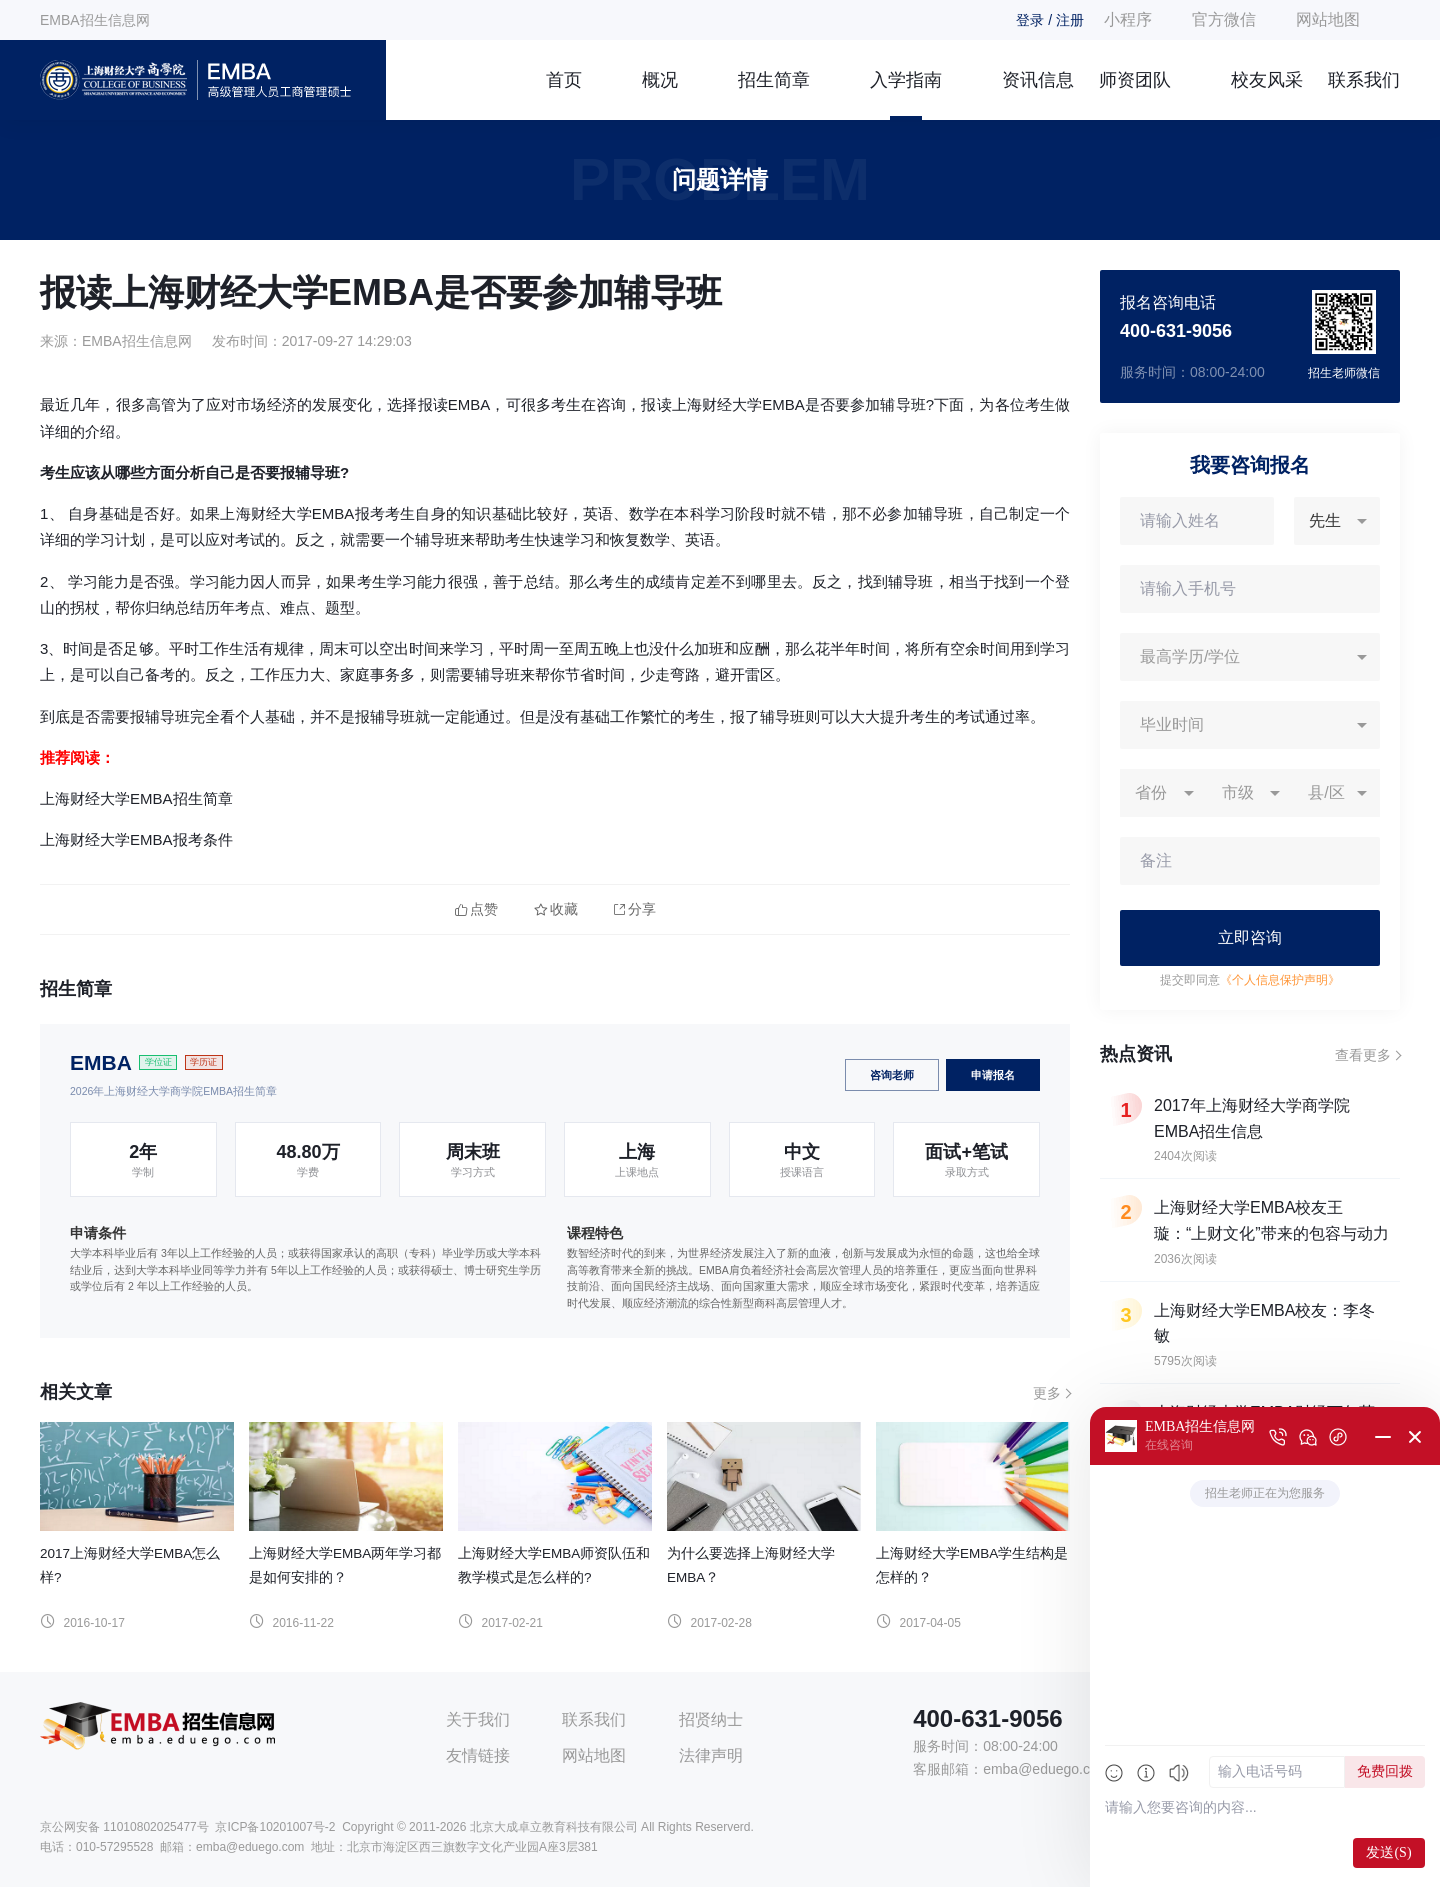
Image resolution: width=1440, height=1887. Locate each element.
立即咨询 (1250, 937)
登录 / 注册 (1050, 20)
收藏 (556, 909)
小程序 (1128, 19)
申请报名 (993, 1075)
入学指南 (906, 80)
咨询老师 (892, 1075)
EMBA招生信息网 (95, 20)
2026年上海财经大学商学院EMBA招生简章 (173, 1091)
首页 (564, 80)
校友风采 (1267, 80)
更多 (1047, 1393)
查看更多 (1363, 1055)
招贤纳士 (711, 1719)
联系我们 (1364, 80)
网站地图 (1328, 19)
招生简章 (774, 80)
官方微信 (1224, 19)
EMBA (101, 1062)
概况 (660, 80)
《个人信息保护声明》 (1280, 980)
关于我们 (478, 1719)
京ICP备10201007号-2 (275, 1827)
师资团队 (1135, 80)
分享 (635, 909)
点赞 (476, 909)
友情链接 (478, 1755)
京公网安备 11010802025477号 (124, 1827)
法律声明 (711, 1755)
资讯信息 (1038, 80)
